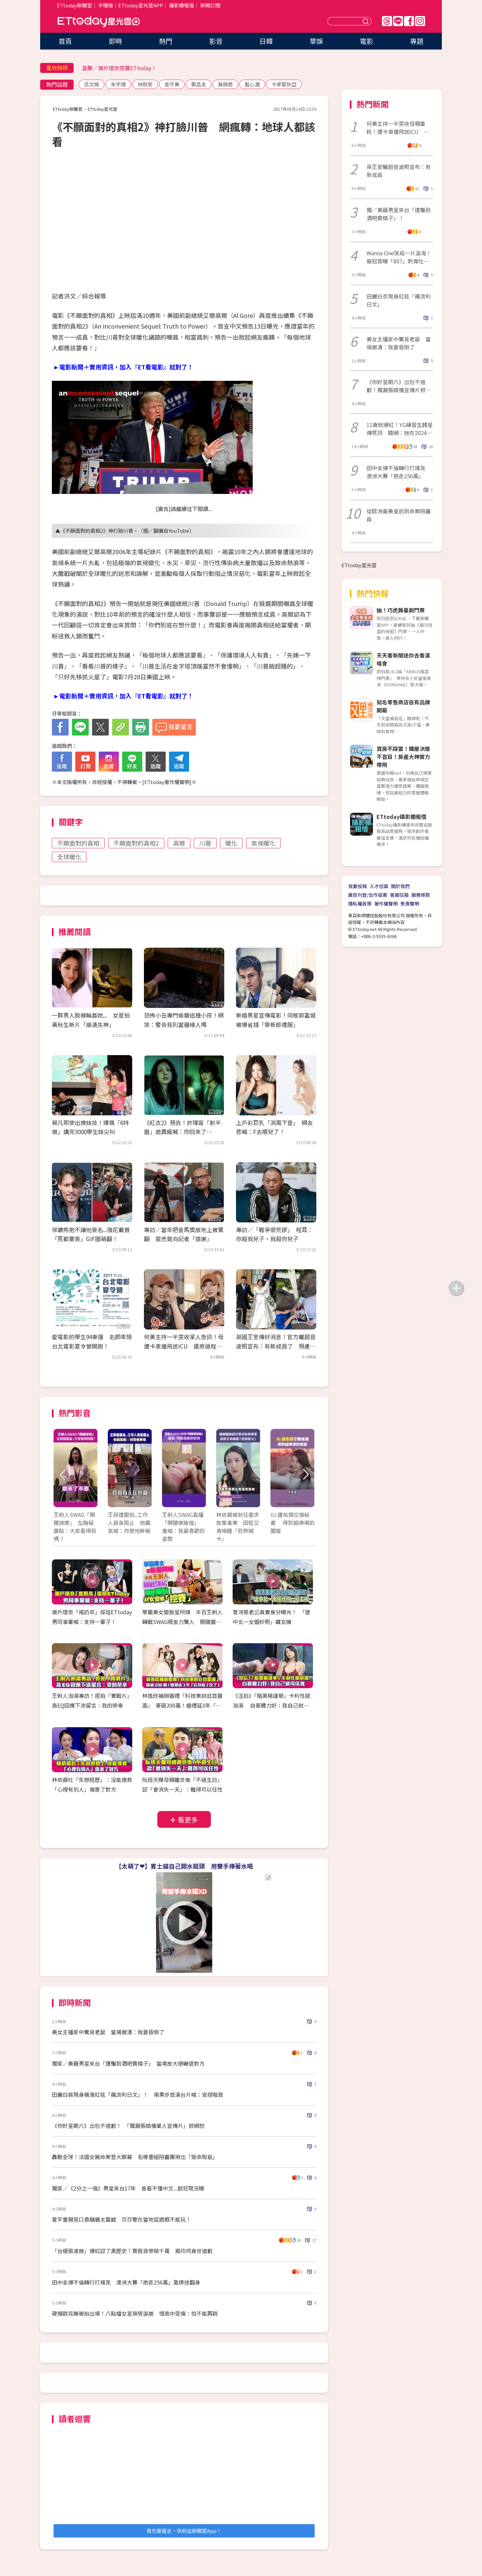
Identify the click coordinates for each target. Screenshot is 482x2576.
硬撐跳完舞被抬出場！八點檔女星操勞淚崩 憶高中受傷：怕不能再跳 (135, 2313)
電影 (366, 41)
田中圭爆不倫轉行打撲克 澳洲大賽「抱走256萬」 (399, 472)
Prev (63, 1475)
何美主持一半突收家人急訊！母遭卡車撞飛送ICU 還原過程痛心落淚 (184, 1346)
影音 (216, 41)
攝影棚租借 (181, 5)
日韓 (266, 41)
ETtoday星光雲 (99, 22)
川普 (205, 843)
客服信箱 (399, 894)
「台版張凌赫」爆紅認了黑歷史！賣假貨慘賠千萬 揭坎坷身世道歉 (132, 2251)
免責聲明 (409, 903)
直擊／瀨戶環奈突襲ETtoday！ (119, 68)
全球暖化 (69, 856)
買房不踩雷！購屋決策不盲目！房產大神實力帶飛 (403, 757)
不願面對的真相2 (136, 843)
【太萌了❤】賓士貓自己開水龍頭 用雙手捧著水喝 (184, 1866)
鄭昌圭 (198, 84)
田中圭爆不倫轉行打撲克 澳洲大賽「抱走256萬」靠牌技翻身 (126, 2282)
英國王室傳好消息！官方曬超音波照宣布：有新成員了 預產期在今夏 (276, 1346)
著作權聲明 (386, 903)
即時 (115, 41)
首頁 (65, 41)
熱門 (165, 41)
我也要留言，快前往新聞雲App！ (184, 2530)
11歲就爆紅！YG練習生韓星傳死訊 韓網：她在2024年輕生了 (400, 429)
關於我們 (400, 886)
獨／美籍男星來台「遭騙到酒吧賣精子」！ (399, 214)
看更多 (188, 1819)
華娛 (316, 41)
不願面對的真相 (78, 843)
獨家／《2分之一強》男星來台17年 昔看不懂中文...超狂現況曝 (128, 2188)
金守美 (171, 84)
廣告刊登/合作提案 (367, 894)
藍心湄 (252, 84)
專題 (416, 41)
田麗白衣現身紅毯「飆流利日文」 (399, 300)
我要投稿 (357, 886)
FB (409, 21)
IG (420, 21)
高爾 (179, 843)
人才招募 (379, 886)
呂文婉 (91, 84)
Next (305, 1475)
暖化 (231, 843)
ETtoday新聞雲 (74, 5)
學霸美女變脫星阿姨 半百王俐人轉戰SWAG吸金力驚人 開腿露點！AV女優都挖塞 (182, 1621)
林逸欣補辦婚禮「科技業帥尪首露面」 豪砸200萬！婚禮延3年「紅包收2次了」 (182, 1705)
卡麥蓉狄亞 (284, 84)
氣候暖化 (263, 843)
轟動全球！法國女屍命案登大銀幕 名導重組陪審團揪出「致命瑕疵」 (135, 2157)
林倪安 (145, 84)
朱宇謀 (118, 84)
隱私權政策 (360, 903)
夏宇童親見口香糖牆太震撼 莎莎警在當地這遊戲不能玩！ (121, 2219)
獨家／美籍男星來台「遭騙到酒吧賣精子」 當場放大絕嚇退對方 (128, 2063)
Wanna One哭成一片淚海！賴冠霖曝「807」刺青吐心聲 (399, 257)
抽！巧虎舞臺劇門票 (401, 610)
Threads (387, 21)
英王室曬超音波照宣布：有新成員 (399, 171)
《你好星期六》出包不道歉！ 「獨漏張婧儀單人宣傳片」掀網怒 (128, 2126)
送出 (367, 21)
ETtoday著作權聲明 (166, 781)
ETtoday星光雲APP (140, 5)
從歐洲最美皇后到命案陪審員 (399, 515)
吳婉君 (225, 84)
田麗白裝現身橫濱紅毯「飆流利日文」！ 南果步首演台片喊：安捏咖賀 (137, 2094)
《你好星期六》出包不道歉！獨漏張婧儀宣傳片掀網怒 (399, 386)
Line (398, 21)
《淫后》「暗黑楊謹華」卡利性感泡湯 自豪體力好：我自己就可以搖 (271, 1705)
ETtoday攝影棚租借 (401, 816)
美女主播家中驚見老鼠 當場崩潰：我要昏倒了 (108, 2032)
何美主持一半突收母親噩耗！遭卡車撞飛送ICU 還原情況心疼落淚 (398, 127)
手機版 (105, 5)
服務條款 (420, 894)
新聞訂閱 (210, 5)
